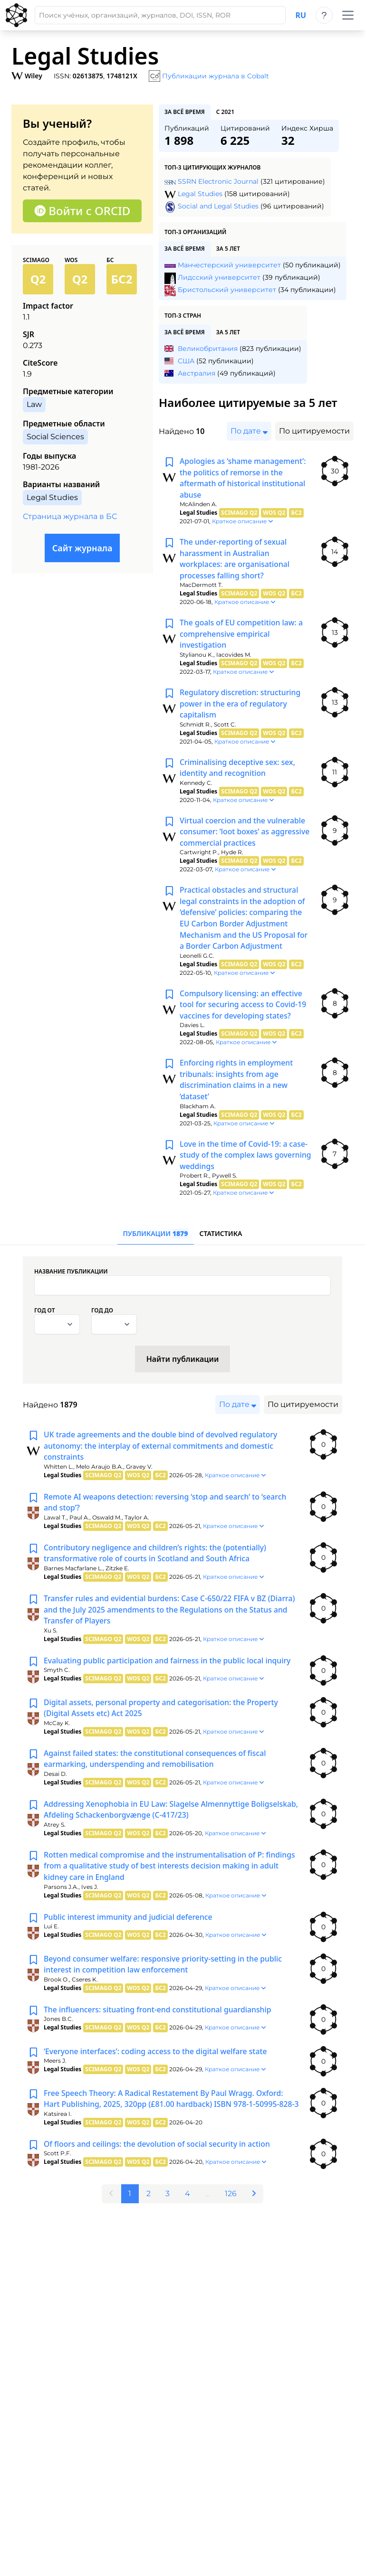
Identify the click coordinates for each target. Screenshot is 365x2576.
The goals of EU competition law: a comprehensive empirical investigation (242, 636)
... (208, 2217)
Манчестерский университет (229, 265)
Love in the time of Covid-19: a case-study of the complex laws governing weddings (244, 1162)
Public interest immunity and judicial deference (129, 1929)
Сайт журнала (82, 548)
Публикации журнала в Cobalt (215, 76)
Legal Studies (200, 193)
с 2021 (225, 112)
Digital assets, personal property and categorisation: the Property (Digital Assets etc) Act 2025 (162, 1718)
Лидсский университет (219, 277)
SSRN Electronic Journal (218, 181)
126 (231, 2217)
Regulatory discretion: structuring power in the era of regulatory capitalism (241, 706)
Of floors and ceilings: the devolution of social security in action (158, 2168)
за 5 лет (228, 249)
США (186, 361)
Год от (44, 1318)
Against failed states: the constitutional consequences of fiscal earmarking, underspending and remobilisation (156, 1770)
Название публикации (71, 1279)
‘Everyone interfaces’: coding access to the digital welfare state (157, 2064)
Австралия (196, 373)
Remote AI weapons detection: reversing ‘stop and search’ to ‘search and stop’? (167, 1511)
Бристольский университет (227, 289)
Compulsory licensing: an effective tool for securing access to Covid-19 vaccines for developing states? (244, 1010)
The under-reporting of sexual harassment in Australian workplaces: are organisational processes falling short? (235, 560)
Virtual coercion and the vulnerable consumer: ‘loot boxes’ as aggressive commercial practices (245, 835)
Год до (102, 1318)
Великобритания (208, 348)
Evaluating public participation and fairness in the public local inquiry (169, 1671)
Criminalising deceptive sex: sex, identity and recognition (238, 771)
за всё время (184, 112)
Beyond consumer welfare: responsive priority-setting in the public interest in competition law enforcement (164, 1977)
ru (300, 15)
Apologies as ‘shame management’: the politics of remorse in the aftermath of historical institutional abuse (243, 478)
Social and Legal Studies (218, 206)
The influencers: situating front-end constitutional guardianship (159, 2022)
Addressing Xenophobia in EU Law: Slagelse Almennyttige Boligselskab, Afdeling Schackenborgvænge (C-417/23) (148, 1821)
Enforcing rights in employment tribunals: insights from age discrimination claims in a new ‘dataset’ (237, 1086)
